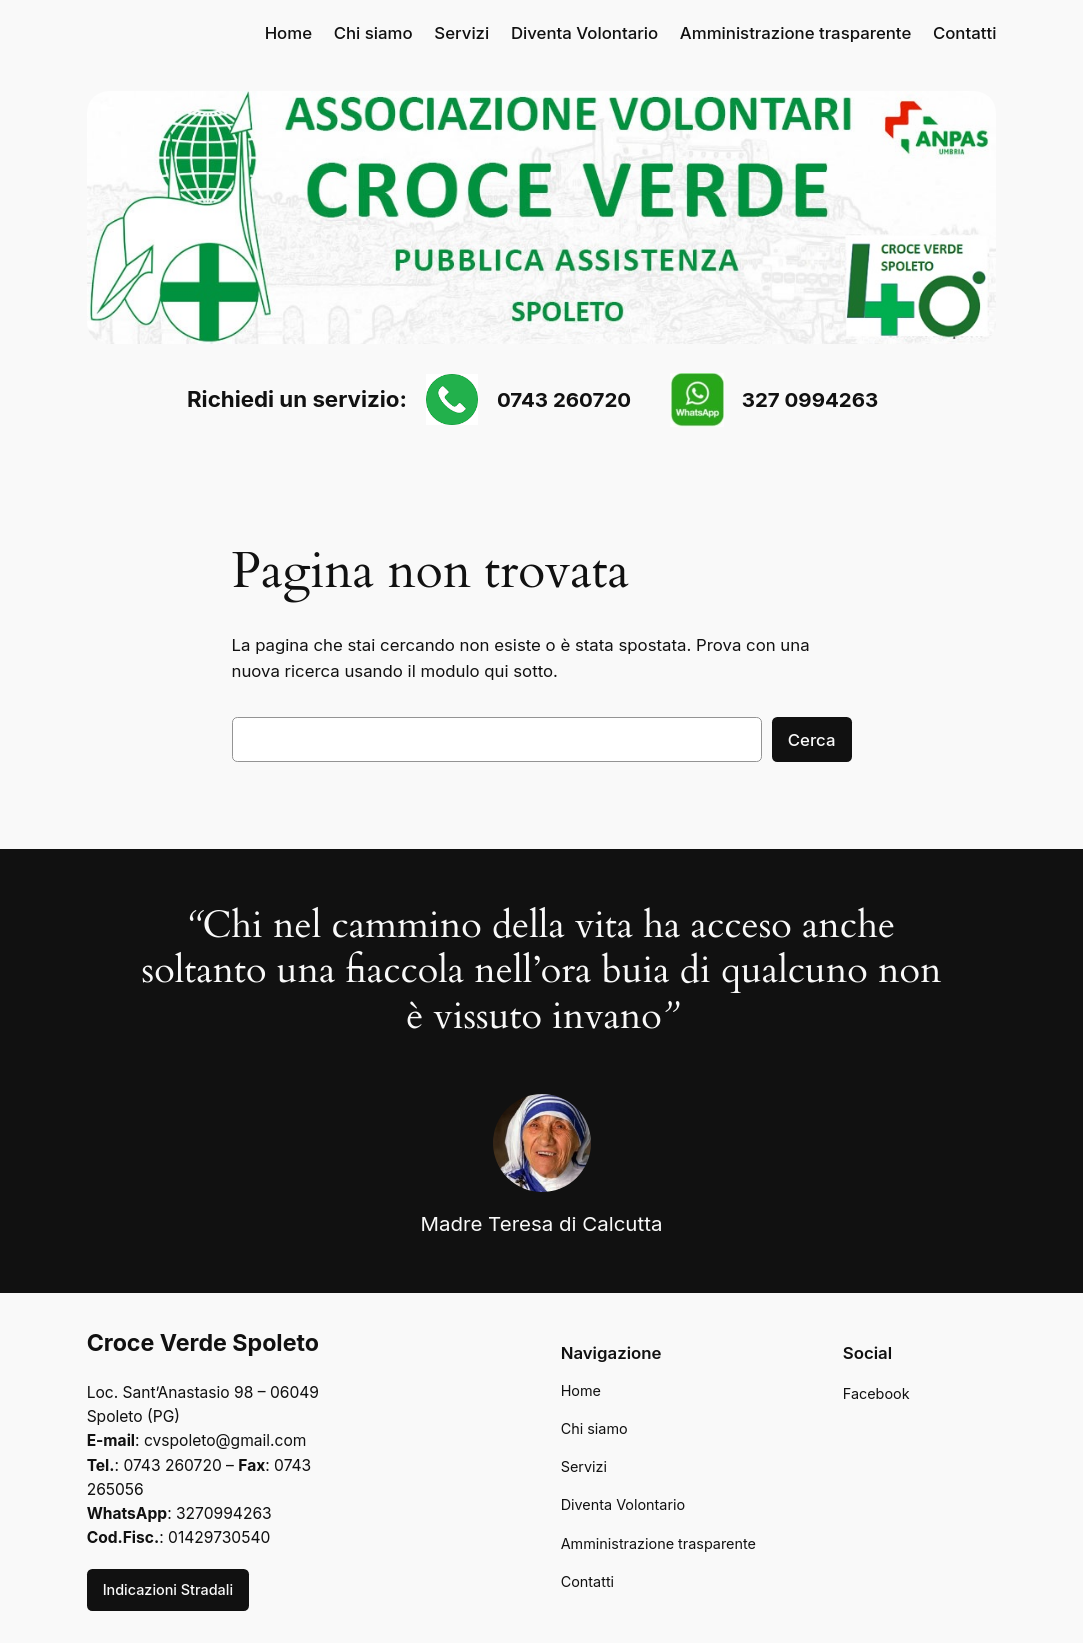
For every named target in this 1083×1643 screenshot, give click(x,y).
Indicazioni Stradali (168, 1589)
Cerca (812, 740)
